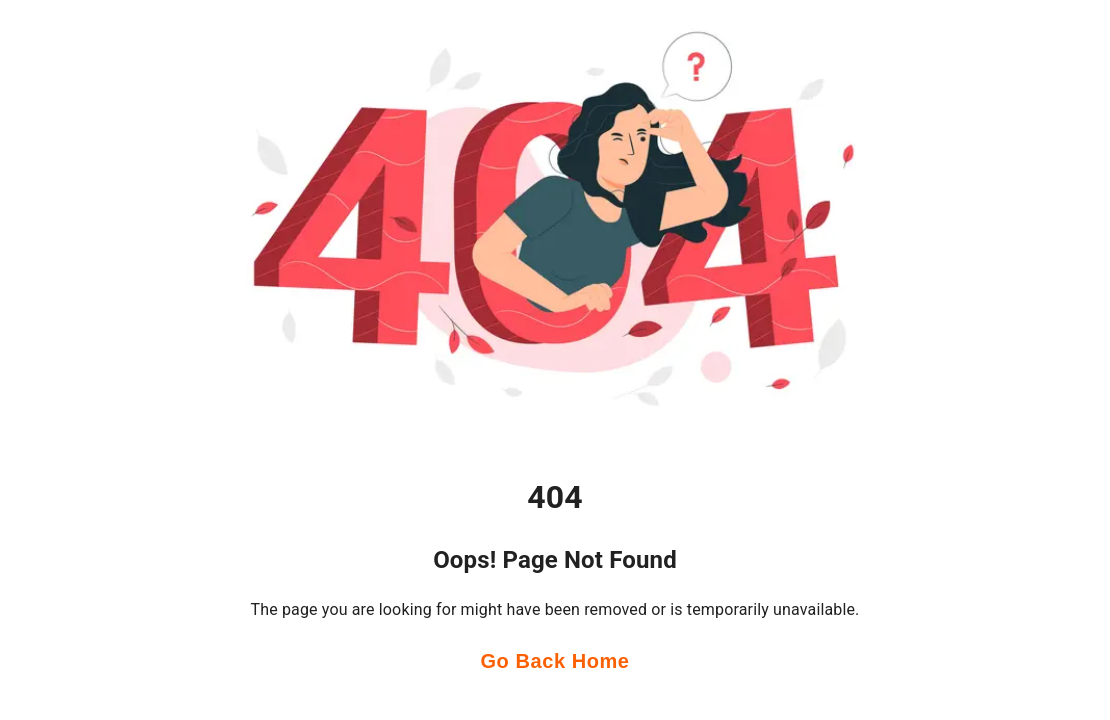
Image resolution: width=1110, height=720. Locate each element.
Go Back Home (554, 661)
